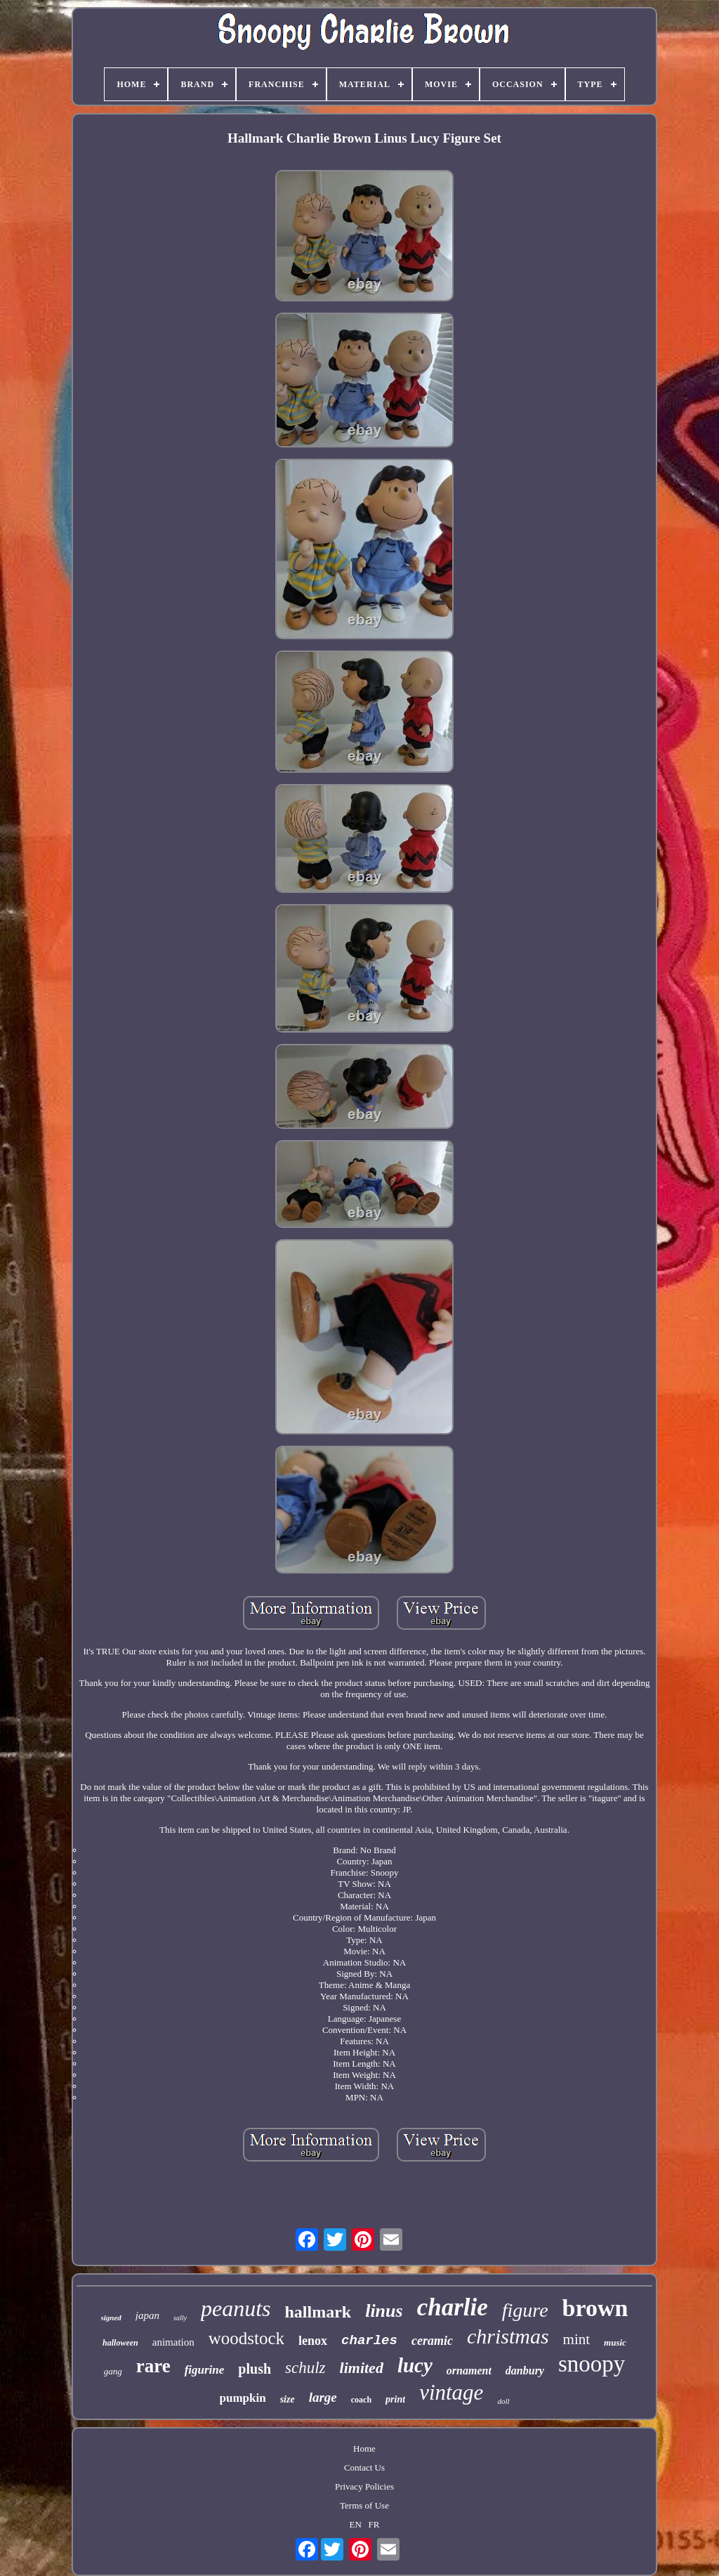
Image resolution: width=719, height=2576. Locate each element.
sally (180, 2318)
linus (384, 2311)
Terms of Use (364, 2505)
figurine (205, 2369)
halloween (120, 2343)
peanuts (236, 2308)
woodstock (246, 2338)
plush (254, 2368)
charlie (452, 2307)
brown (595, 2308)
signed (111, 2317)
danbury (525, 2370)
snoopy (591, 2363)
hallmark (317, 2312)
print (395, 2399)
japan (147, 2315)
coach (361, 2400)
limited (361, 2367)
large (323, 2397)
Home (364, 2448)
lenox (312, 2341)
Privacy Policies (364, 2486)
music (615, 2342)
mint (577, 2339)
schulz (305, 2367)
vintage (451, 2392)
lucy (415, 2365)
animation (173, 2342)
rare (153, 2365)
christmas (508, 2336)
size (287, 2399)
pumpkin (243, 2398)
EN (356, 2524)
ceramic (432, 2341)
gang (113, 2371)
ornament (469, 2370)
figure (525, 2310)
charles (369, 2340)
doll (503, 2401)
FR (374, 2524)
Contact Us (364, 2467)
